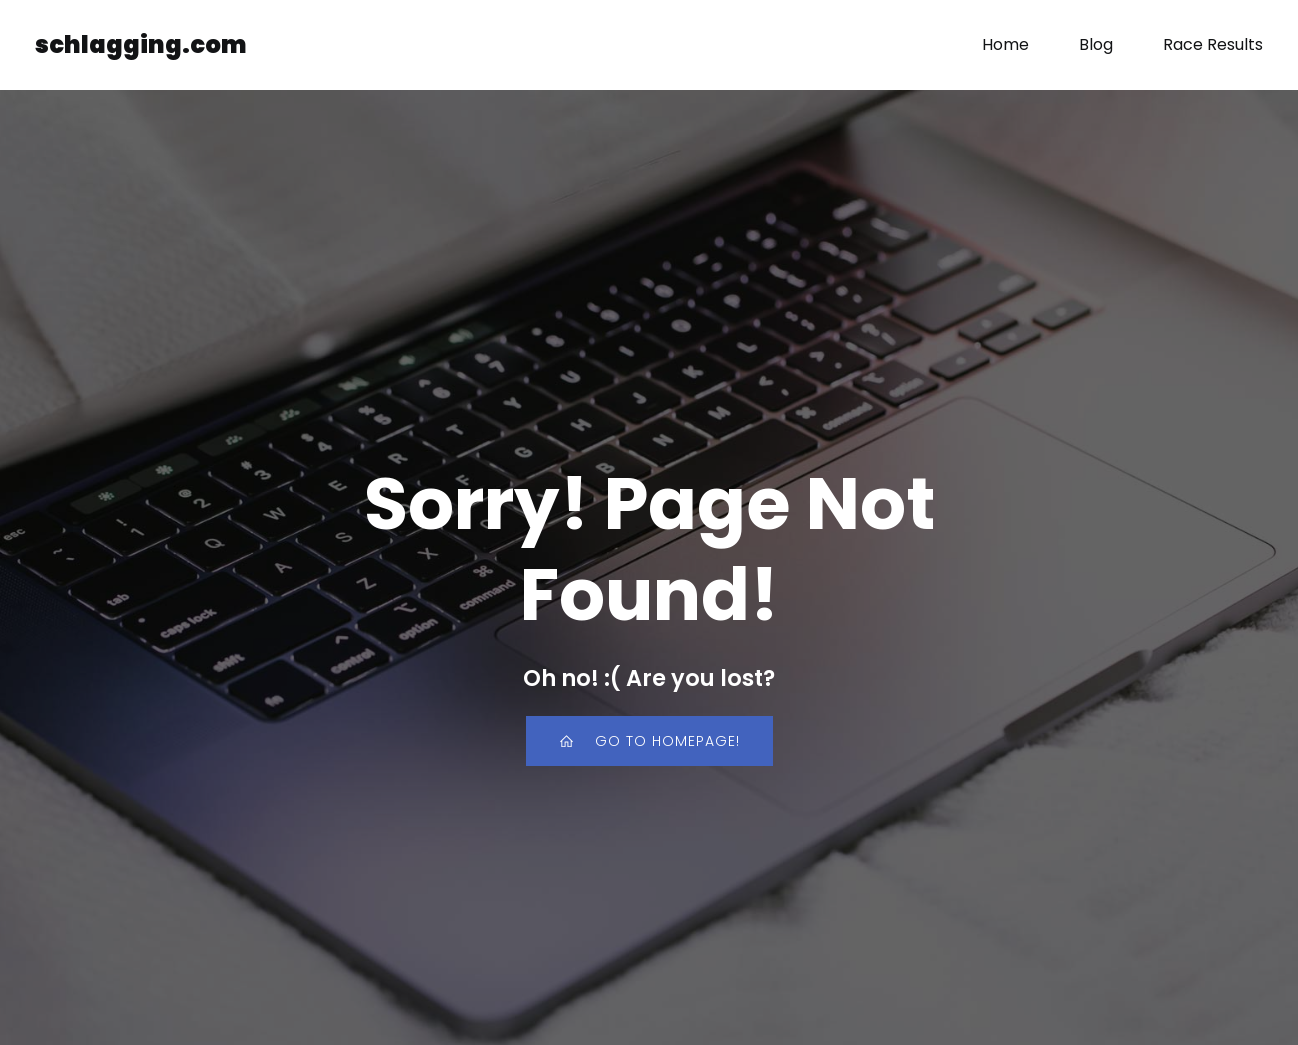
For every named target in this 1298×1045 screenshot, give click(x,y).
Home (1005, 44)
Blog (1096, 44)
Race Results (1213, 44)
